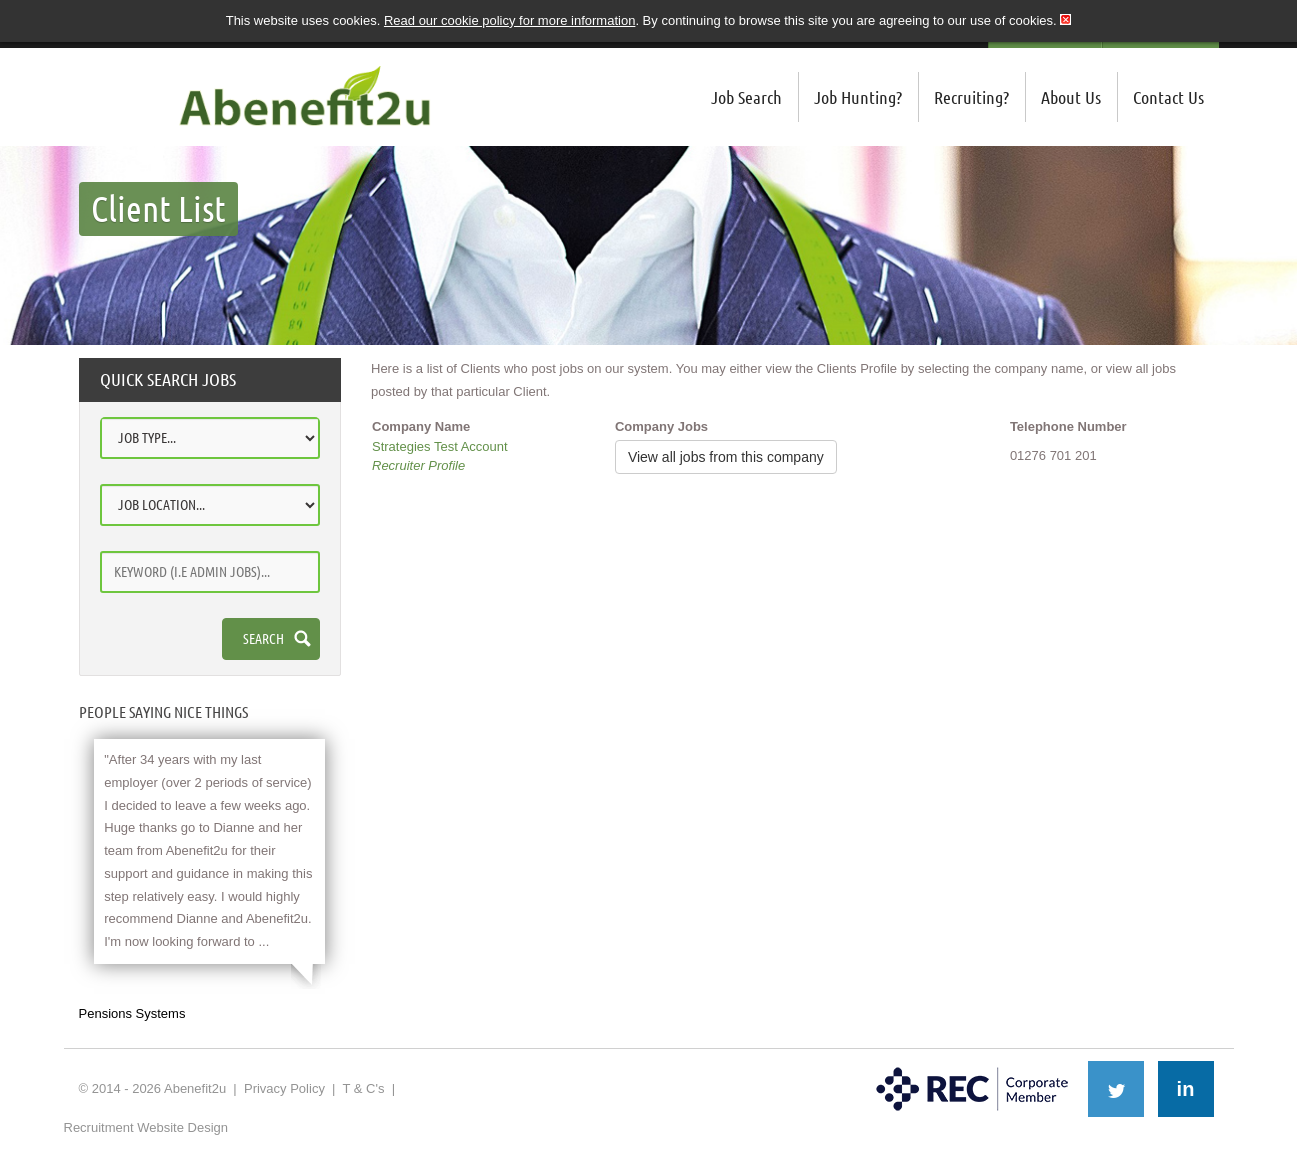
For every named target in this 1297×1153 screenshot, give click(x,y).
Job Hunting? (858, 97)
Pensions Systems (132, 1013)
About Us (1071, 97)
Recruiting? (971, 97)
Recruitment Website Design (146, 1127)
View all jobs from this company (726, 457)
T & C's (363, 1088)
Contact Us (1168, 97)
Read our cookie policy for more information (509, 20)
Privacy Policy (284, 1088)
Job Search (746, 97)
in (1186, 1089)
